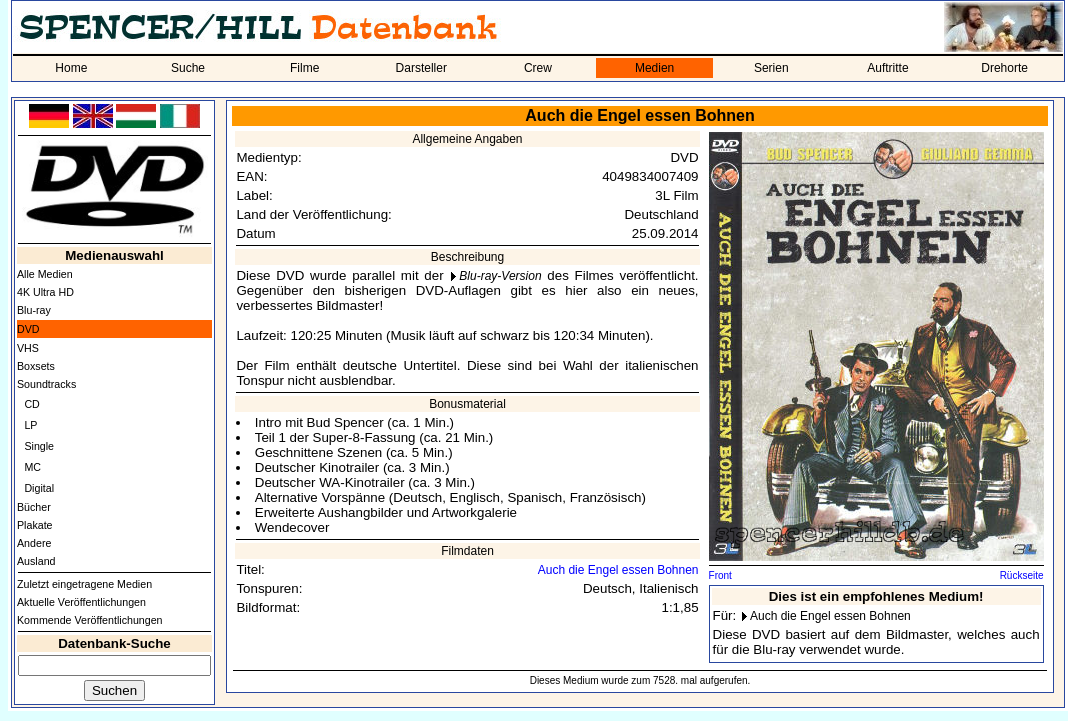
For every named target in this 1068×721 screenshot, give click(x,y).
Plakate (35, 525)
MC (32, 467)
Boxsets (36, 366)
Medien (654, 68)
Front (720, 575)
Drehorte (1004, 68)
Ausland (36, 561)
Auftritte (887, 68)
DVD (28, 329)
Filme (304, 68)
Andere (34, 543)
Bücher (34, 507)
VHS (28, 348)
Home (71, 68)
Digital (39, 488)
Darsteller (421, 68)
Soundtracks (46, 384)
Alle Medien (45, 274)
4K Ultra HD (45, 292)
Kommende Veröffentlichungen (90, 620)
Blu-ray (34, 310)
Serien (771, 68)
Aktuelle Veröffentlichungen (81, 602)
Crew (538, 68)
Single (39, 446)
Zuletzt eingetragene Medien (84, 584)
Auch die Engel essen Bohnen (618, 570)
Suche (188, 68)
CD (31, 404)
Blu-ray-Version (500, 276)
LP (30, 425)
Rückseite (1022, 575)
